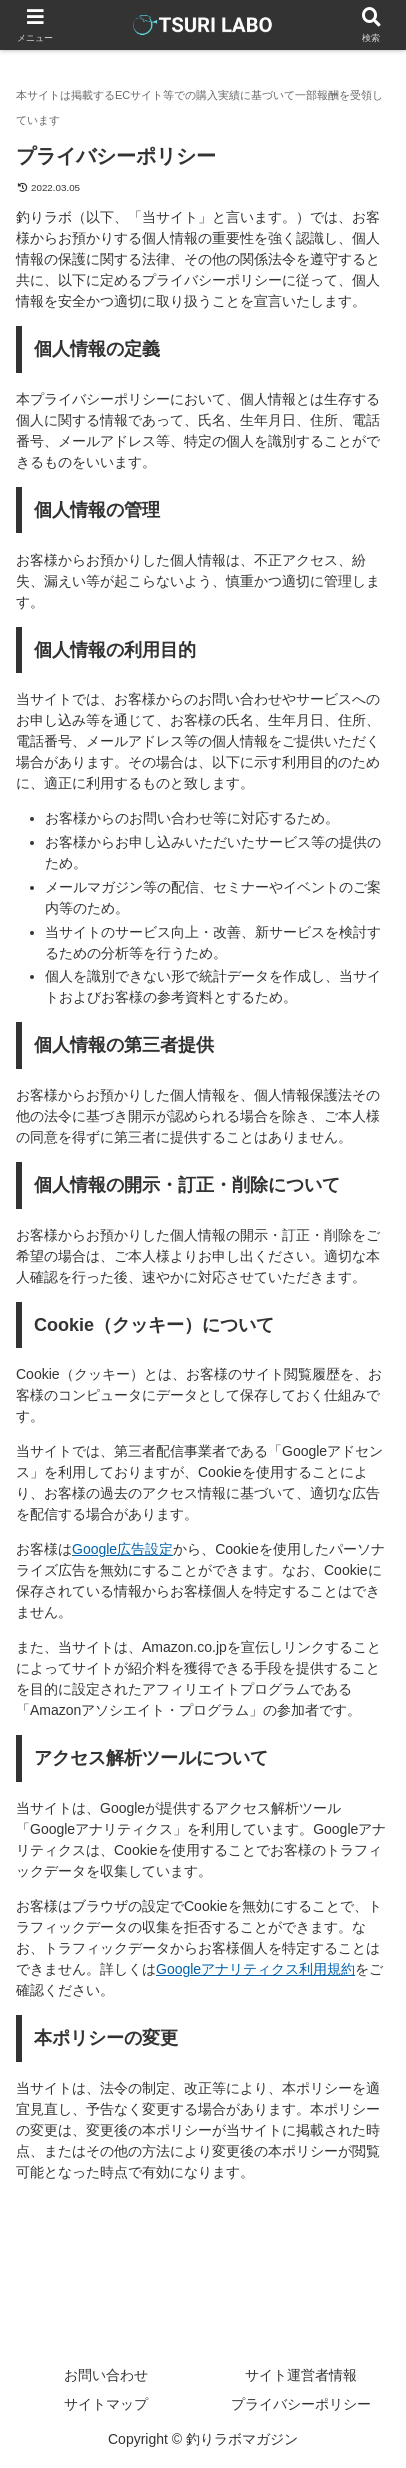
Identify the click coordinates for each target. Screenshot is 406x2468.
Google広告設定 (122, 1549)
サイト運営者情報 (301, 2375)
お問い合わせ (106, 2375)
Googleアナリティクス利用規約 (255, 1969)
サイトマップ (106, 2404)
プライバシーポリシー (301, 2404)
